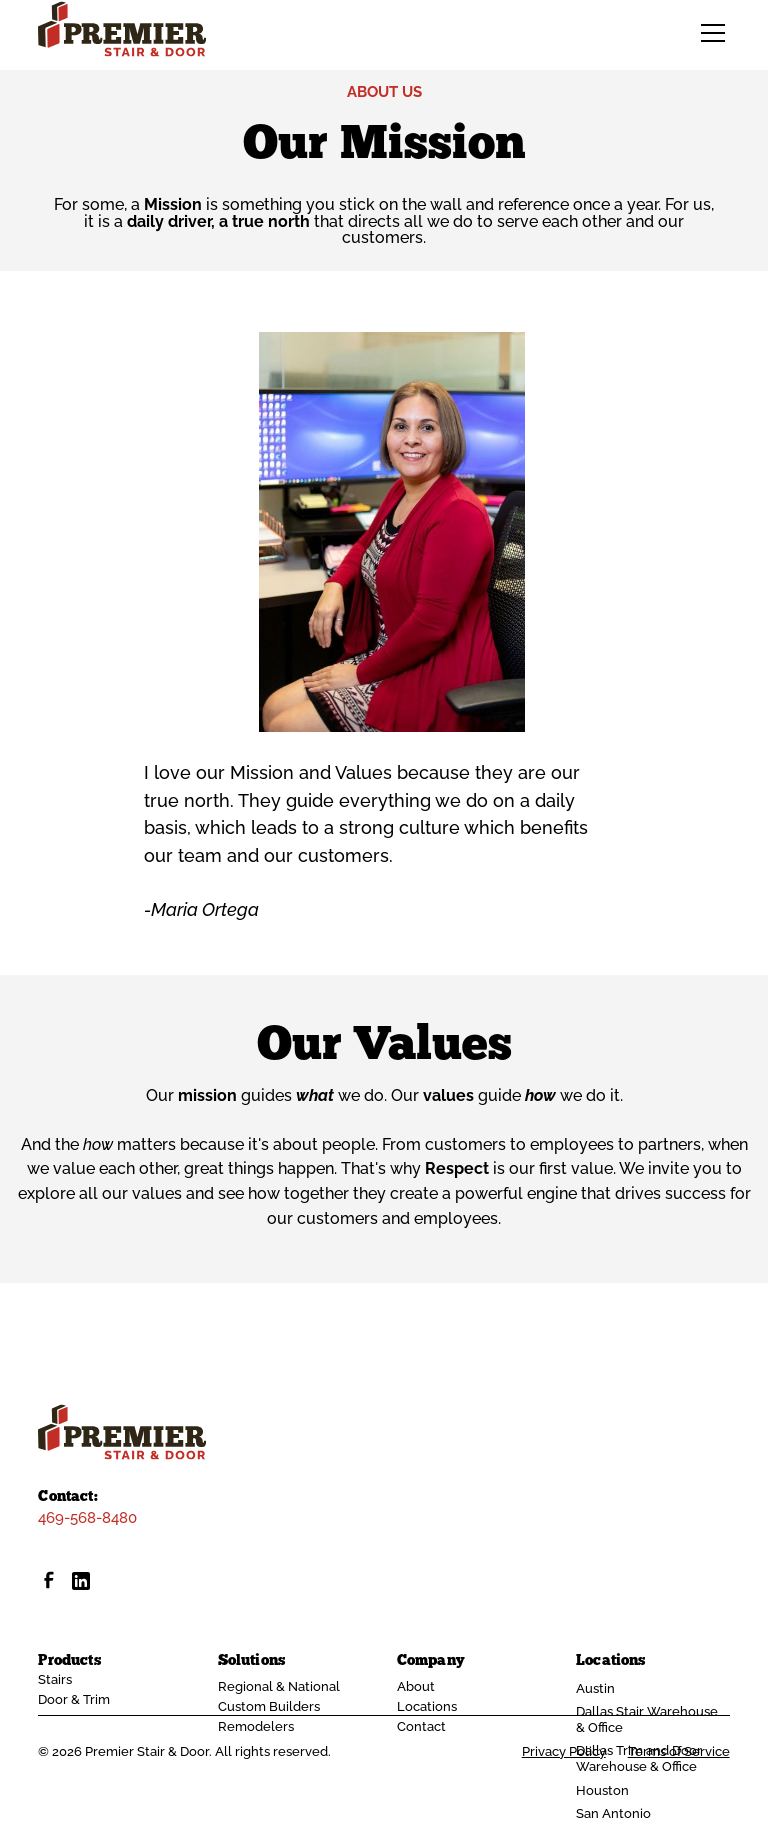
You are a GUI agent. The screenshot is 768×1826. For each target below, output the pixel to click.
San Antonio (613, 1813)
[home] (122, 29)
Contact (421, 1726)
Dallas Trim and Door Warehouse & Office (639, 1758)
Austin (595, 1688)
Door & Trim (74, 1699)
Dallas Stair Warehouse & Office (647, 1719)
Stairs (55, 1679)
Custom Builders (269, 1706)
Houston (602, 1790)
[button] (709, 33)
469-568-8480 (87, 1517)
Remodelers (256, 1726)
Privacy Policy (564, 1752)
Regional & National (279, 1686)
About (416, 1686)
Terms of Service (679, 1752)
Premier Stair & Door (147, 1751)
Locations (427, 1706)
